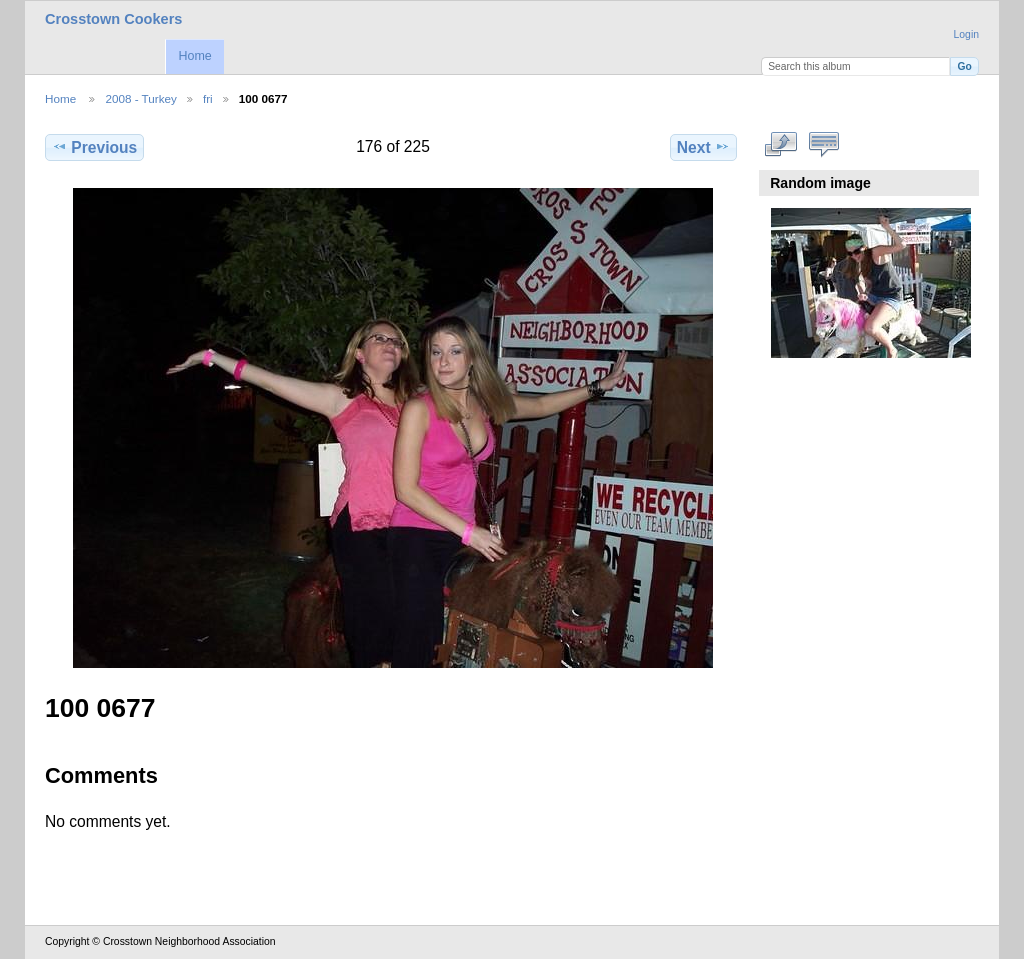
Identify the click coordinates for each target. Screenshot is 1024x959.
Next (703, 147)
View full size (781, 145)
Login (966, 34)
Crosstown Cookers (113, 19)
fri (208, 98)
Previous (94, 147)
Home (194, 56)
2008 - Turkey (140, 98)
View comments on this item (824, 145)
